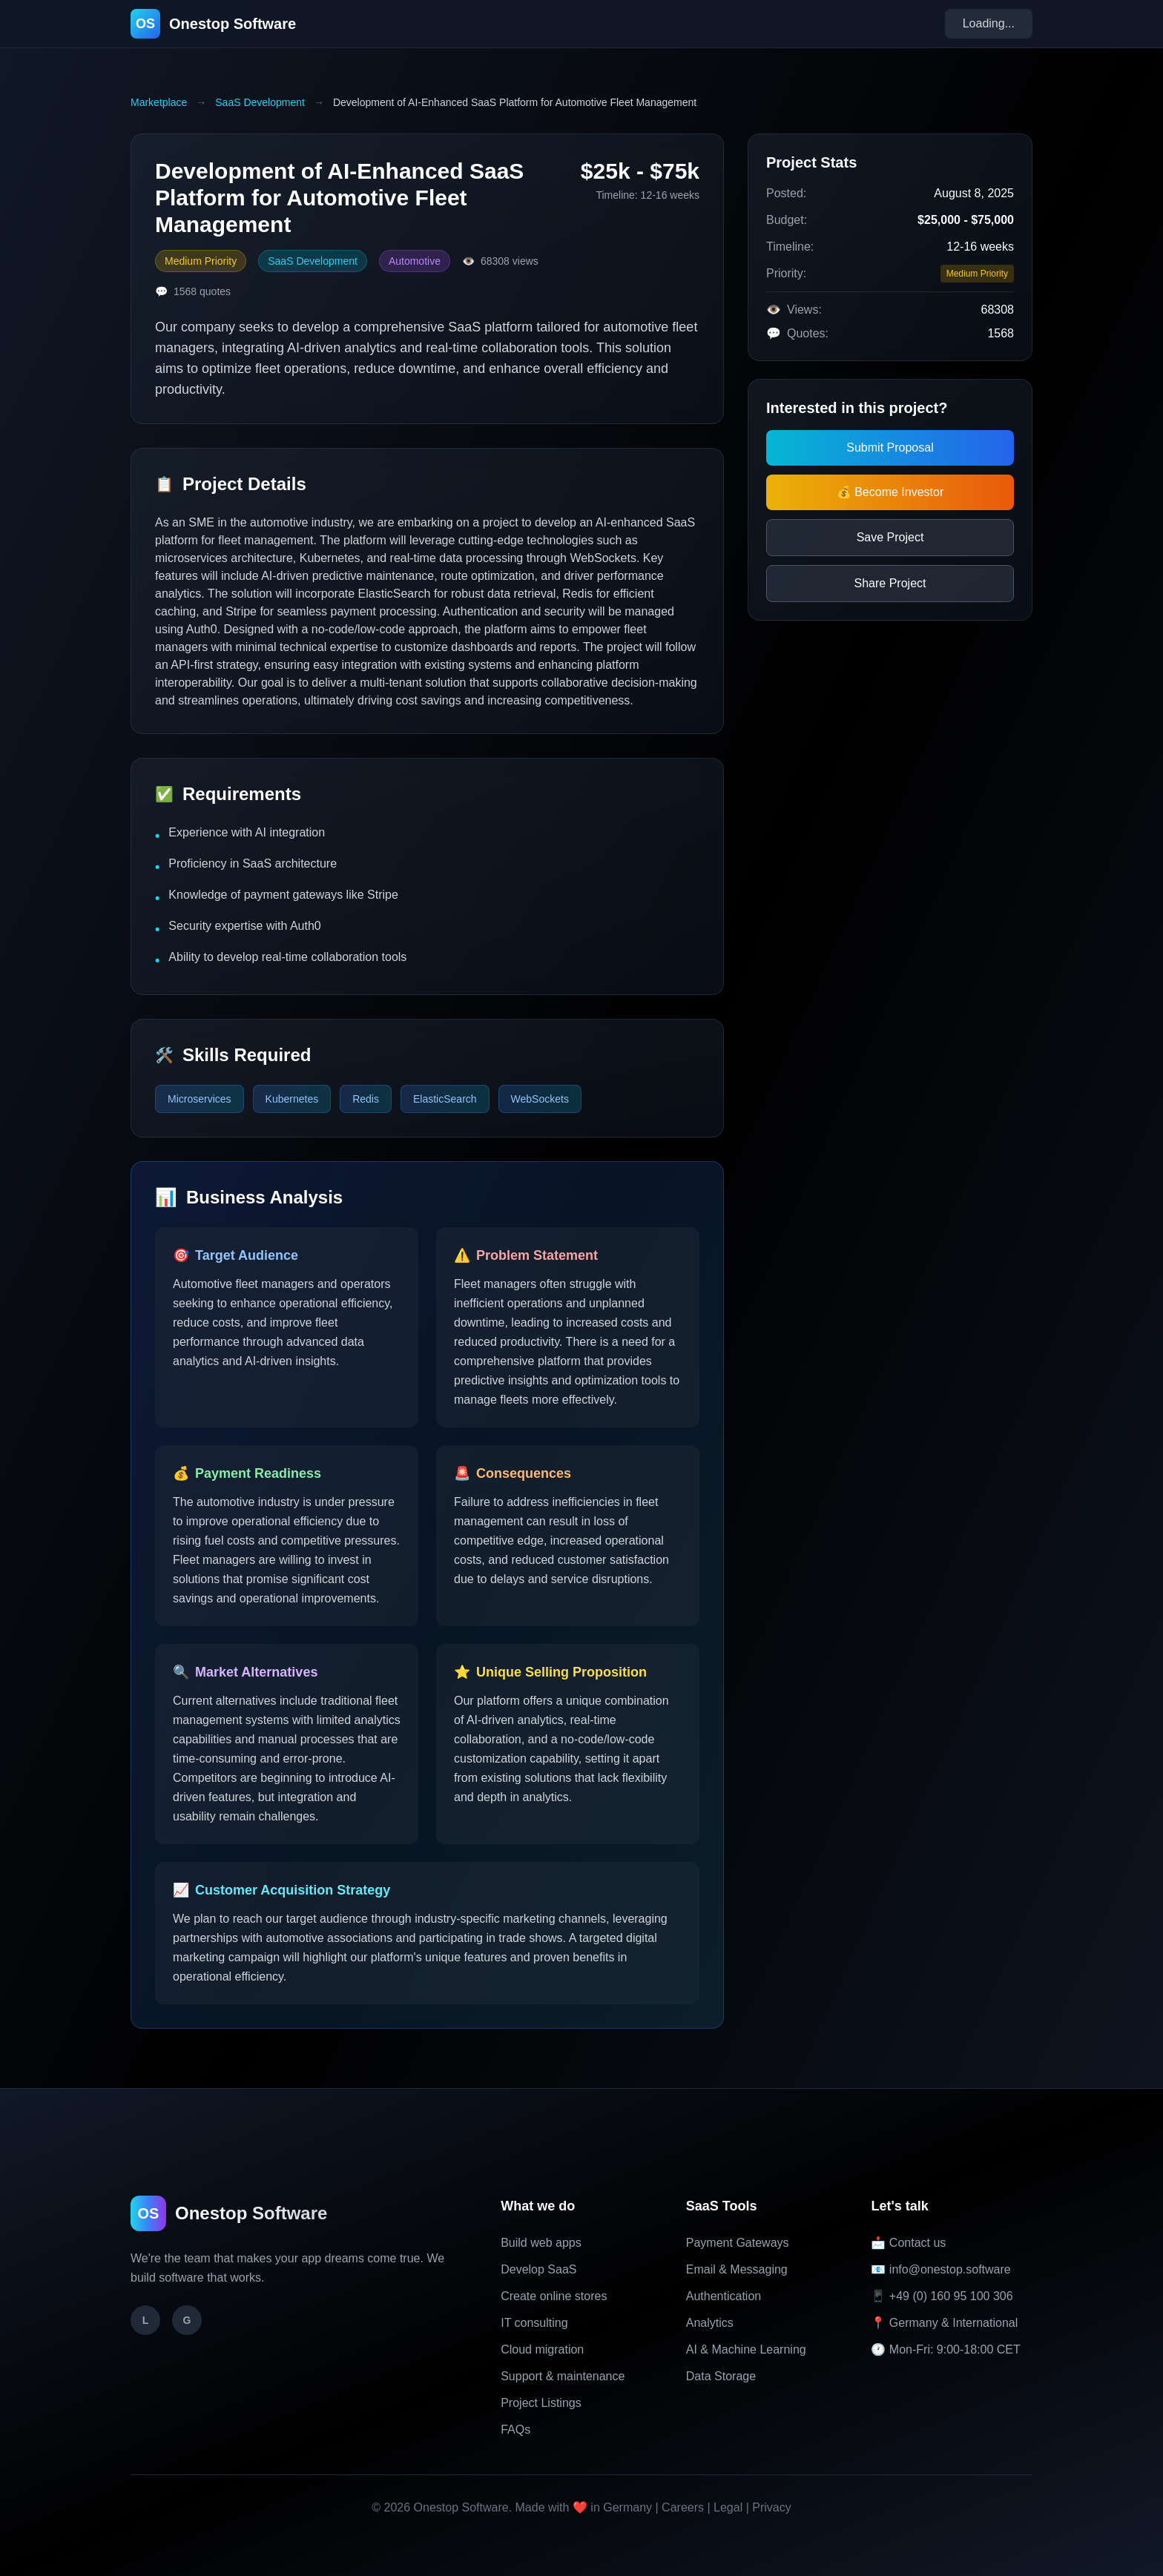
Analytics (710, 2322)
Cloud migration (542, 2349)
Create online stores (554, 2296)
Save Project (890, 537)
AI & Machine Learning (746, 2349)
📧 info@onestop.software (940, 2269)
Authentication (723, 2296)
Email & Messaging (737, 2269)
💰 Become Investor (890, 492)
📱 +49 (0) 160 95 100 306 (941, 2296)
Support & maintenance (563, 2376)
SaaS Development (260, 102)
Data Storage (721, 2376)
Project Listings (541, 2403)
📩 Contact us (908, 2242)
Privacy (771, 2507)
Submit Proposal (889, 447)
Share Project (890, 583)
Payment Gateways (737, 2242)
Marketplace (159, 102)
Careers (683, 2507)
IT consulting (534, 2322)
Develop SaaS (538, 2269)
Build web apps (541, 2242)
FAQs (515, 2429)
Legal (728, 2507)
